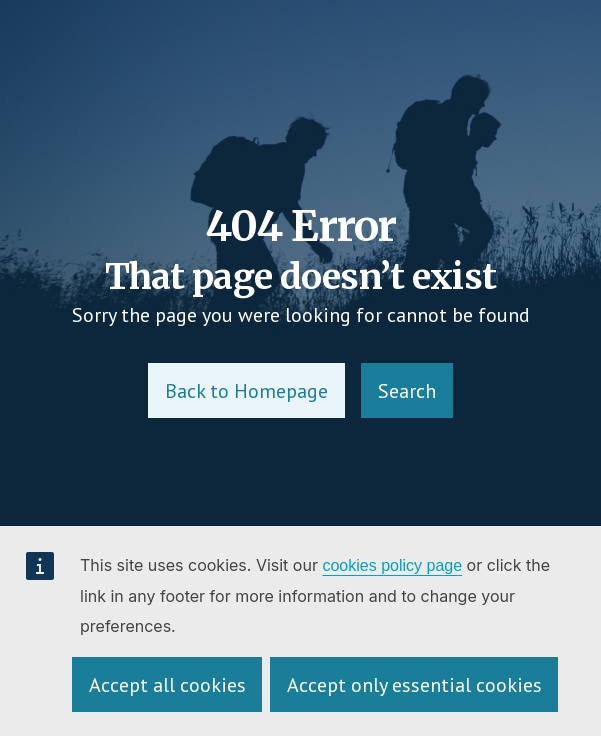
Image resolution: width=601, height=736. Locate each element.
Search (407, 391)
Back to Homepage (246, 391)
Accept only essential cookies (414, 685)
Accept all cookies (167, 685)
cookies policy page (392, 565)
